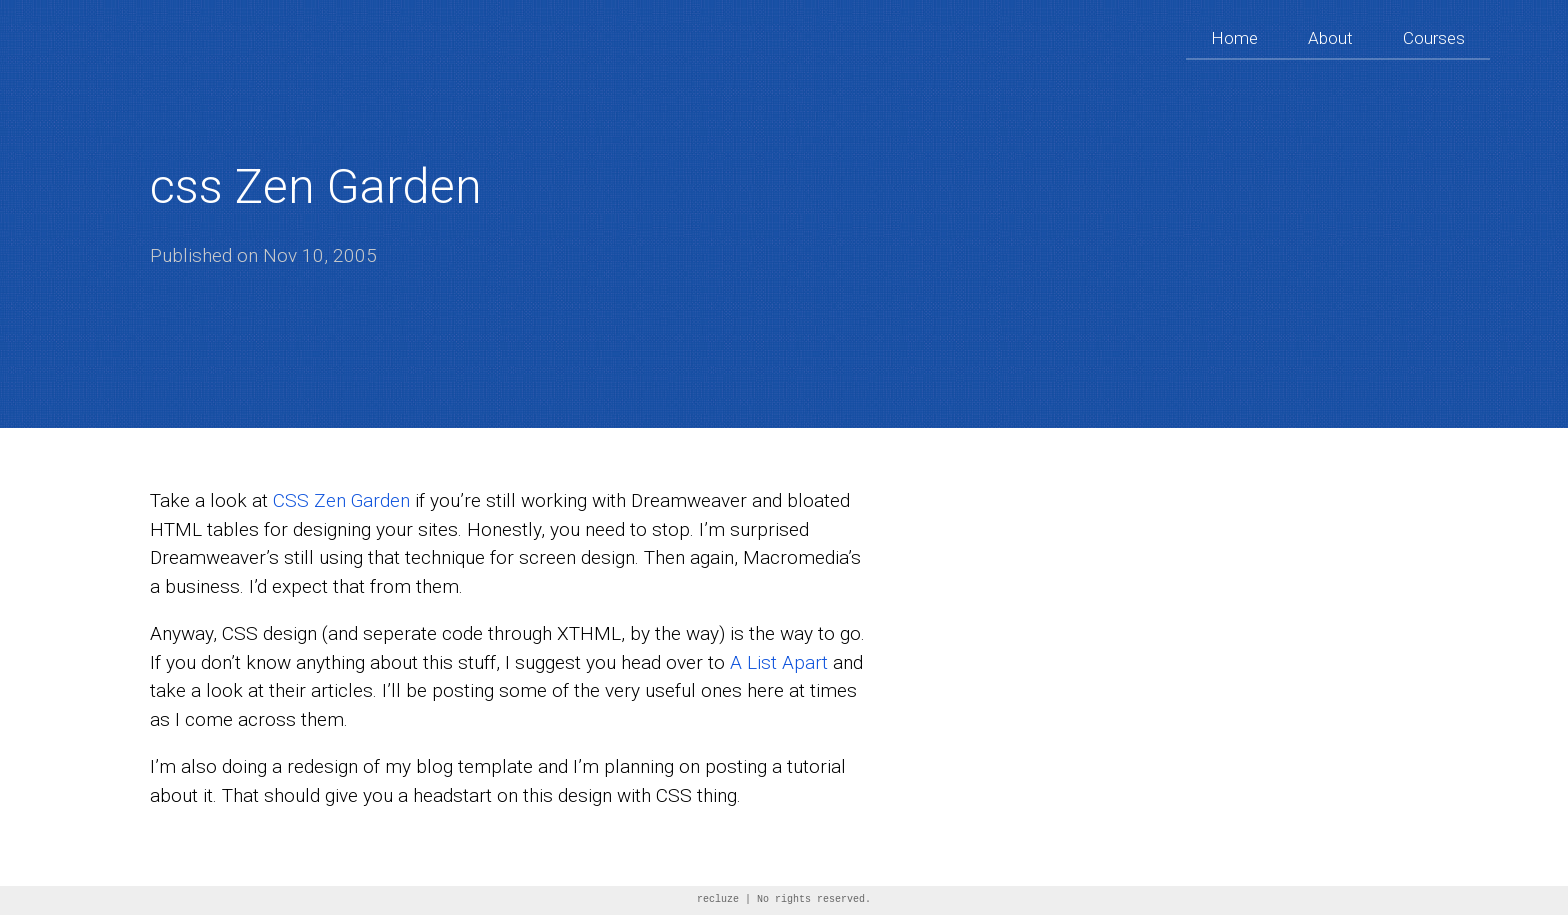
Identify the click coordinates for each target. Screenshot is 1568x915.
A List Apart (779, 662)
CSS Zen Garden (341, 500)
